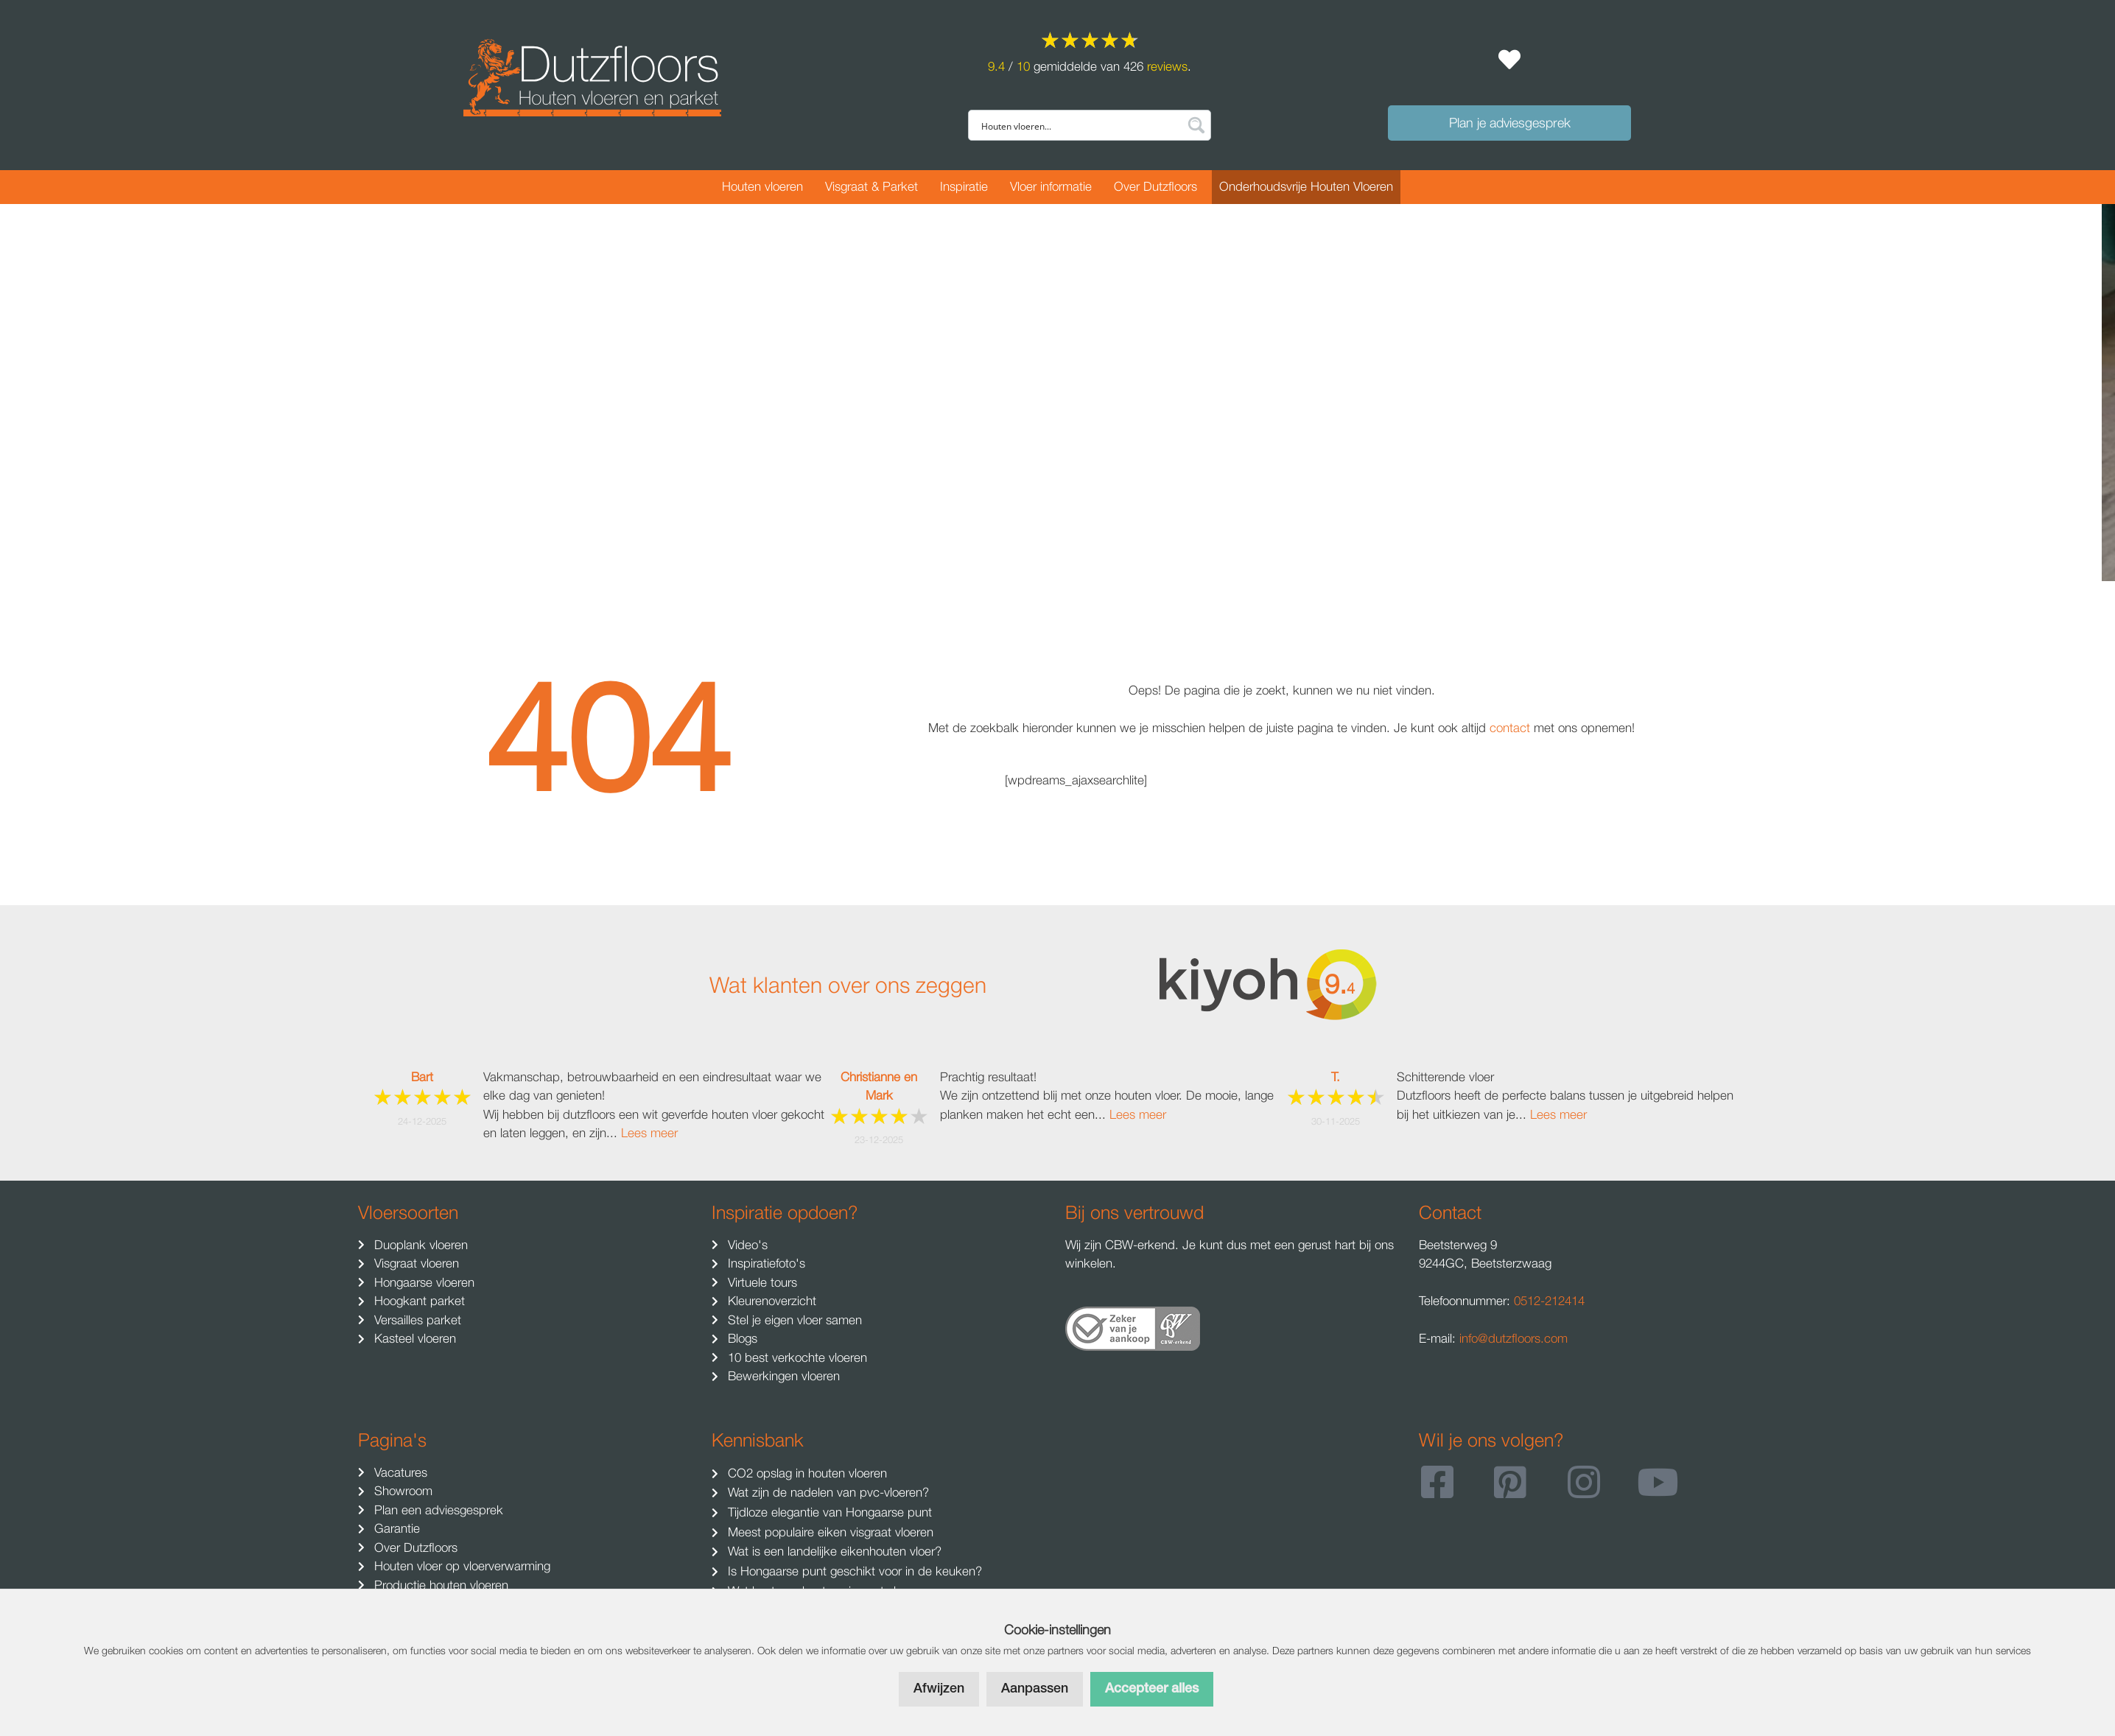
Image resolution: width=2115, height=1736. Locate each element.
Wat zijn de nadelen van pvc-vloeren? (826, 1492)
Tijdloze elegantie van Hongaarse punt (828, 1512)
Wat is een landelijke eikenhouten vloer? (832, 1551)
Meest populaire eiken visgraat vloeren (828, 1532)
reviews (1167, 66)
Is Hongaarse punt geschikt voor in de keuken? (853, 1571)
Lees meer (649, 1132)
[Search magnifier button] (1195, 125)
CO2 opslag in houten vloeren (805, 1473)
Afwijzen (938, 1689)
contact (1512, 727)
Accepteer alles (1152, 1689)
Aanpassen (1034, 1689)
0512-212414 (1549, 1300)
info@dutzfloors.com (1513, 1338)
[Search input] (1080, 125)
